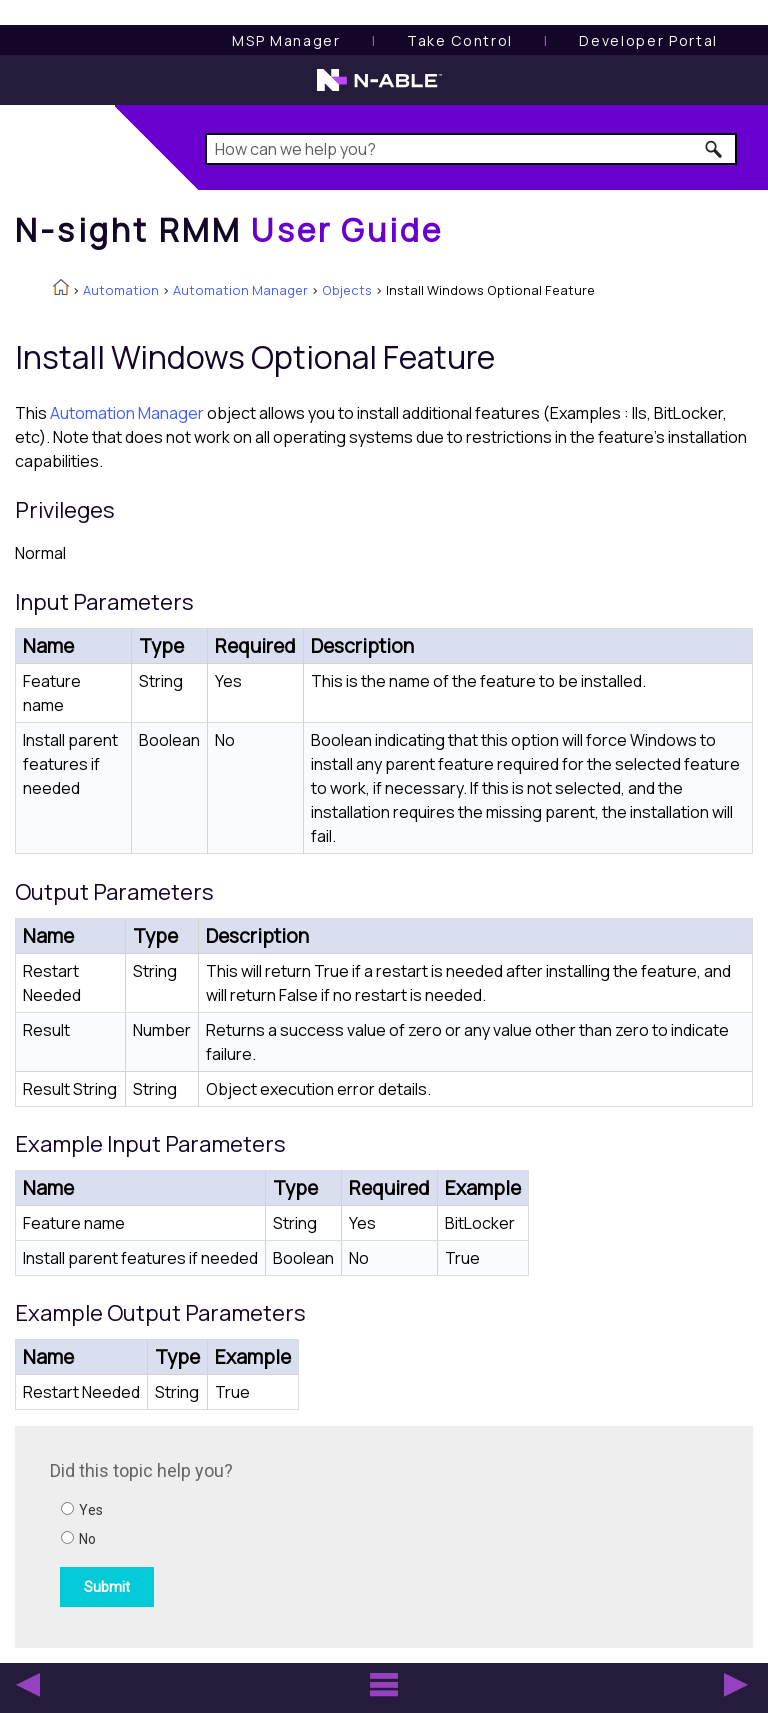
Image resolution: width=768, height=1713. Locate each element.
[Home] (229, 230)
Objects (347, 290)
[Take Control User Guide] (460, 40)
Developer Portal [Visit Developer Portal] (648, 40)
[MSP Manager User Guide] (286, 40)
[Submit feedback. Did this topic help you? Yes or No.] (320, 1534)
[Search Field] (470, 149)
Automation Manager (240, 290)
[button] (714, 149)
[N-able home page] (379, 89)
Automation (121, 290)
